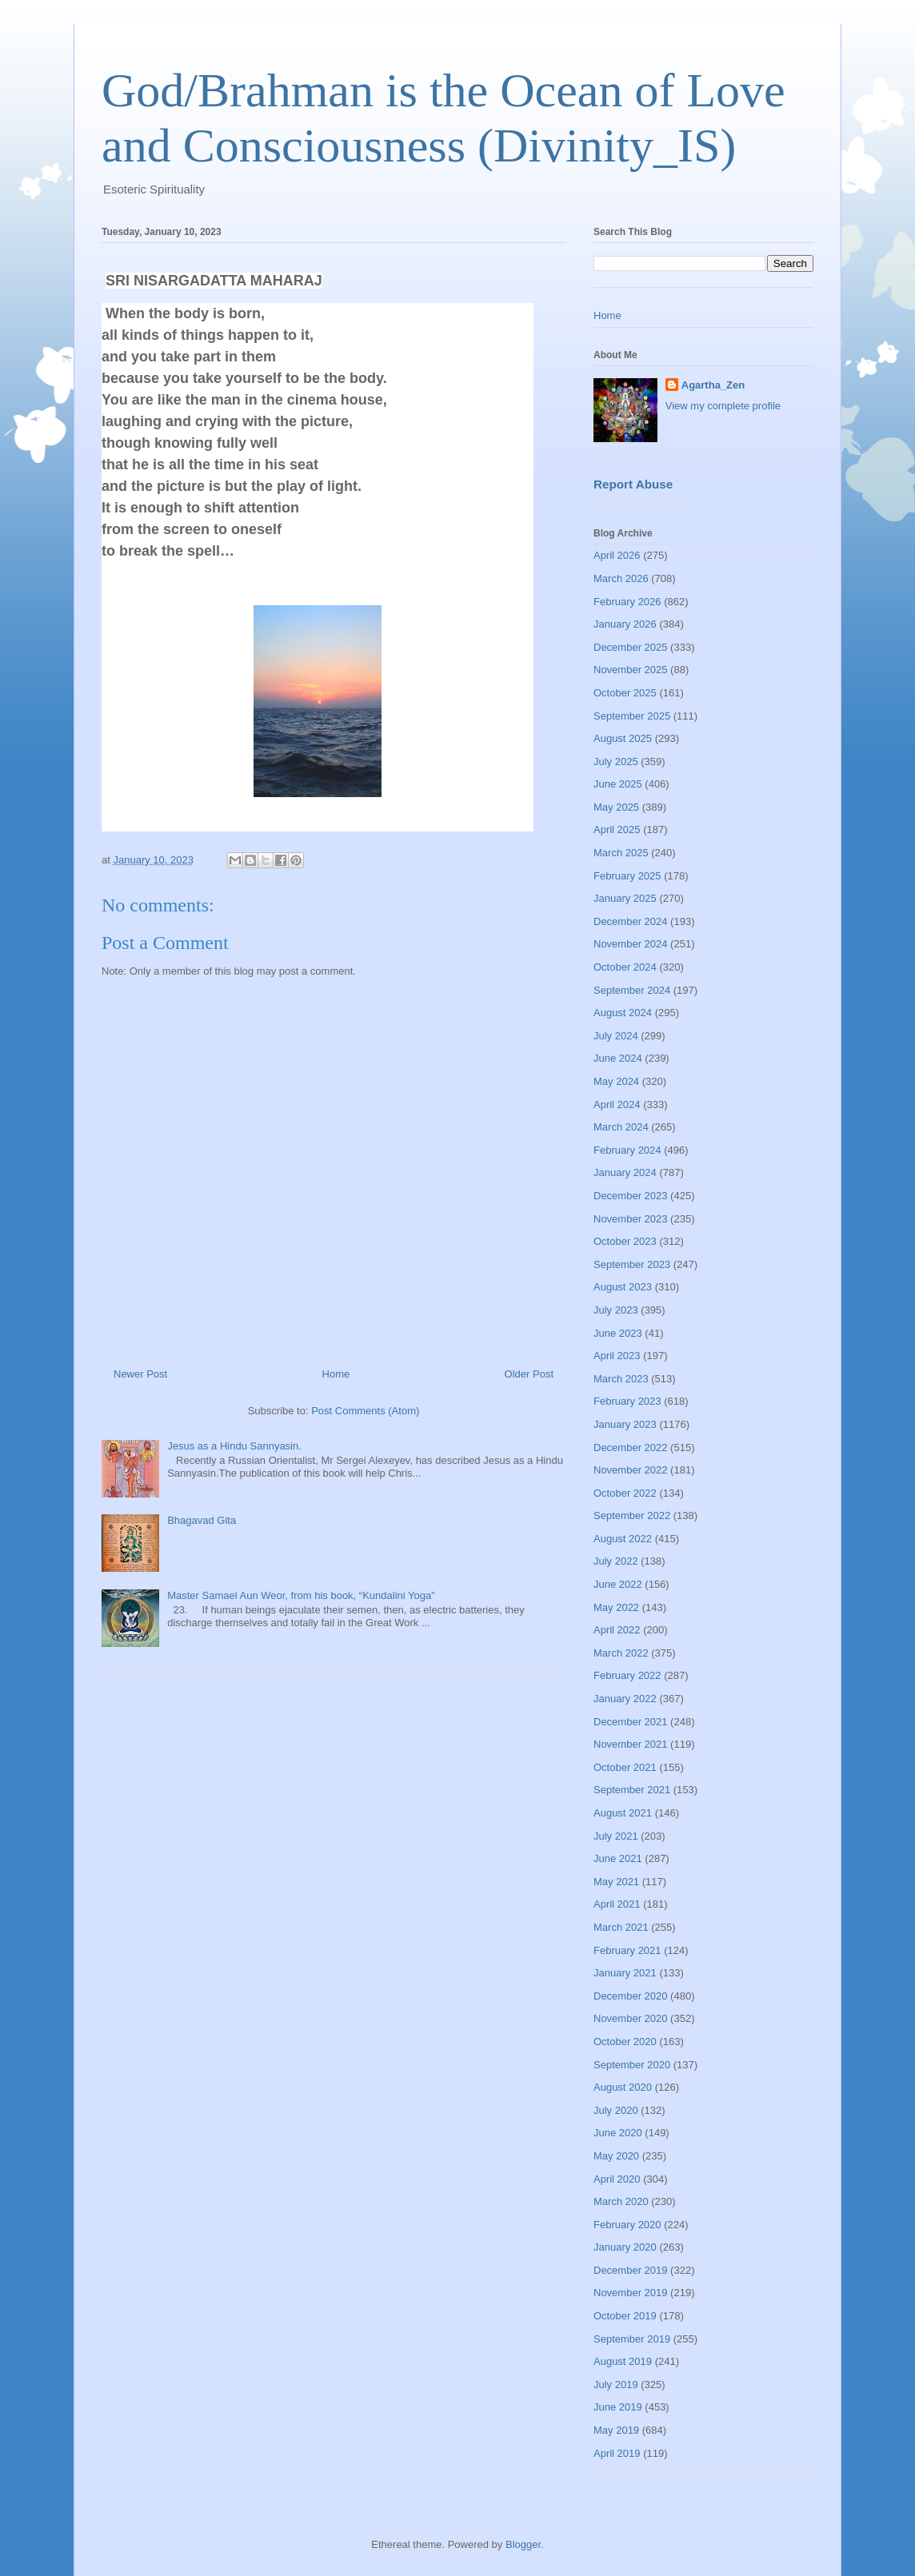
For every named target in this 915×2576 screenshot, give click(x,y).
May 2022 (616, 1607)
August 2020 (622, 2087)
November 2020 (630, 2018)
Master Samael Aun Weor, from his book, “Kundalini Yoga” (300, 1595)
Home (336, 1374)
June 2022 (617, 1584)
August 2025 (622, 738)
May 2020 (616, 2156)
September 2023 (631, 1264)
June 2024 (617, 1058)
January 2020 (625, 2247)
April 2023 (617, 1356)
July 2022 (615, 1561)
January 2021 (625, 1973)
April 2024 (617, 1105)
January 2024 (625, 1172)
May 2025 (616, 807)
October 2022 (625, 1493)
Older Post (529, 1374)
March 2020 (621, 2201)
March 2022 (621, 1653)
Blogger (523, 2544)
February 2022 (627, 1675)
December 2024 (630, 921)
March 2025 (621, 853)
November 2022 (630, 1470)
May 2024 (616, 1081)
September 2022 (631, 1515)
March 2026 (621, 578)
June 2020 (617, 2133)
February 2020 (627, 2225)
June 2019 (617, 2407)
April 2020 (617, 2179)
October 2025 (625, 693)
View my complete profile (723, 406)
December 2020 (630, 1996)
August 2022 (622, 1539)
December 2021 (630, 1722)
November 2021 (630, 1744)
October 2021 (625, 1767)
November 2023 (630, 1219)
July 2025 (615, 762)
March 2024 (621, 1127)
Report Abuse (633, 484)
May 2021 (616, 1882)
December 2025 (630, 647)
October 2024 (625, 967)
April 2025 (617, 829)
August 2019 (622, 2361)
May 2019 (616, 2430)
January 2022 (625, 1699)
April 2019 (617, 2453)
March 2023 (621, 1379)
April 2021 (617, 1904)
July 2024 (615, 1036)
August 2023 (622, 1287)
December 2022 (630, 1447)
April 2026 (617, 555)
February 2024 (627, 1150)
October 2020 (625, 2042)
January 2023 (625, 1424)
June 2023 (617, 1333)
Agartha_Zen (713, 385)
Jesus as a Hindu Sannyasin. (234, 1446)
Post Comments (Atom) (365, 1411)
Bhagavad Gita (201, 1520)
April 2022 (617, 1630)
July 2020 (615, 2110)
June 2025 (617, 784)
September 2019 (631, 2339)
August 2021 (622, 1813)
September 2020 (631, 2065)
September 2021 (631, 1790)
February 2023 (627, 1401)
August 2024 (622, 1013)
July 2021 (615, 1836)
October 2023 (625, 1241)
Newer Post (140, 1374)
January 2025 (625, 898)
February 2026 (627, 602)
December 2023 (630, 1196)
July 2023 (615, 1310)
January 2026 (625, 624)
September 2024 (631, 990)
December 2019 (630, 2270)
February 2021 (627, 1950)
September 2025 (631, 716)
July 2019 (615, 2385)
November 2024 (630, 944)
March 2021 (621, 1927)
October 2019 (625, 2316)
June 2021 (617, 1858)
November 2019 (630, 2293)
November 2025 (630, 670)
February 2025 (627, 876)
